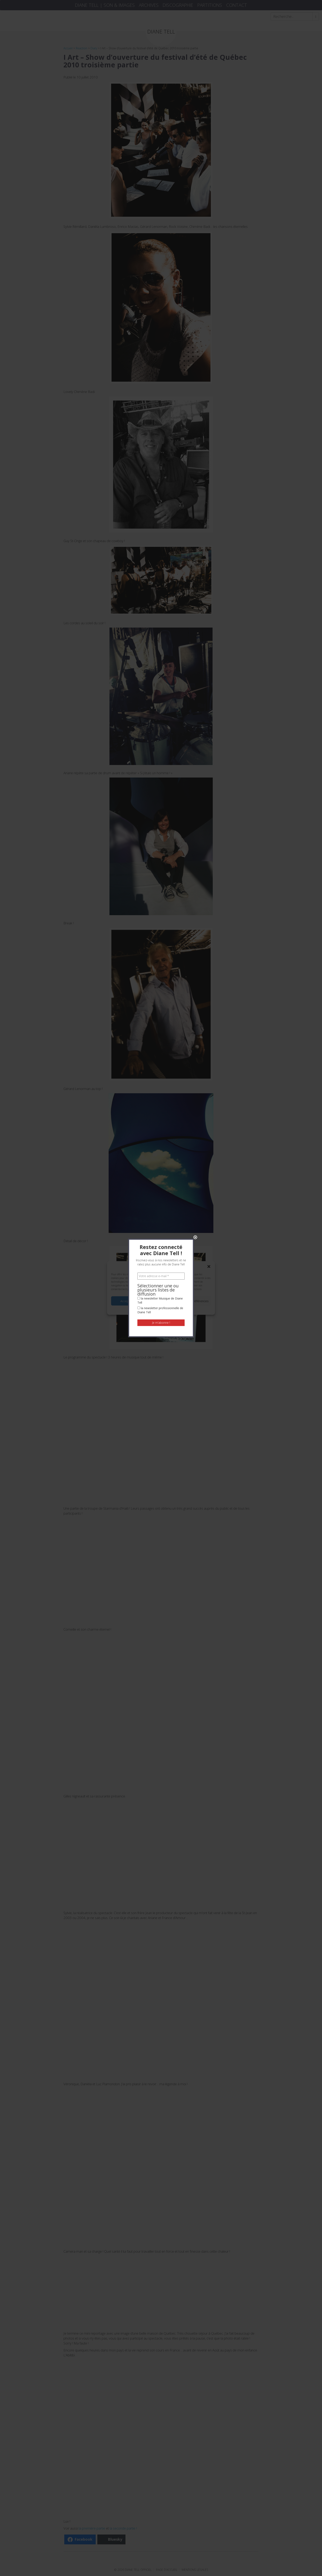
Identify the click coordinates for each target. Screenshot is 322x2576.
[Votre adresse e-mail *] (161, 922)
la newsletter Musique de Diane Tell (160, 947)
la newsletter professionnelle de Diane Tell (160, 957)
